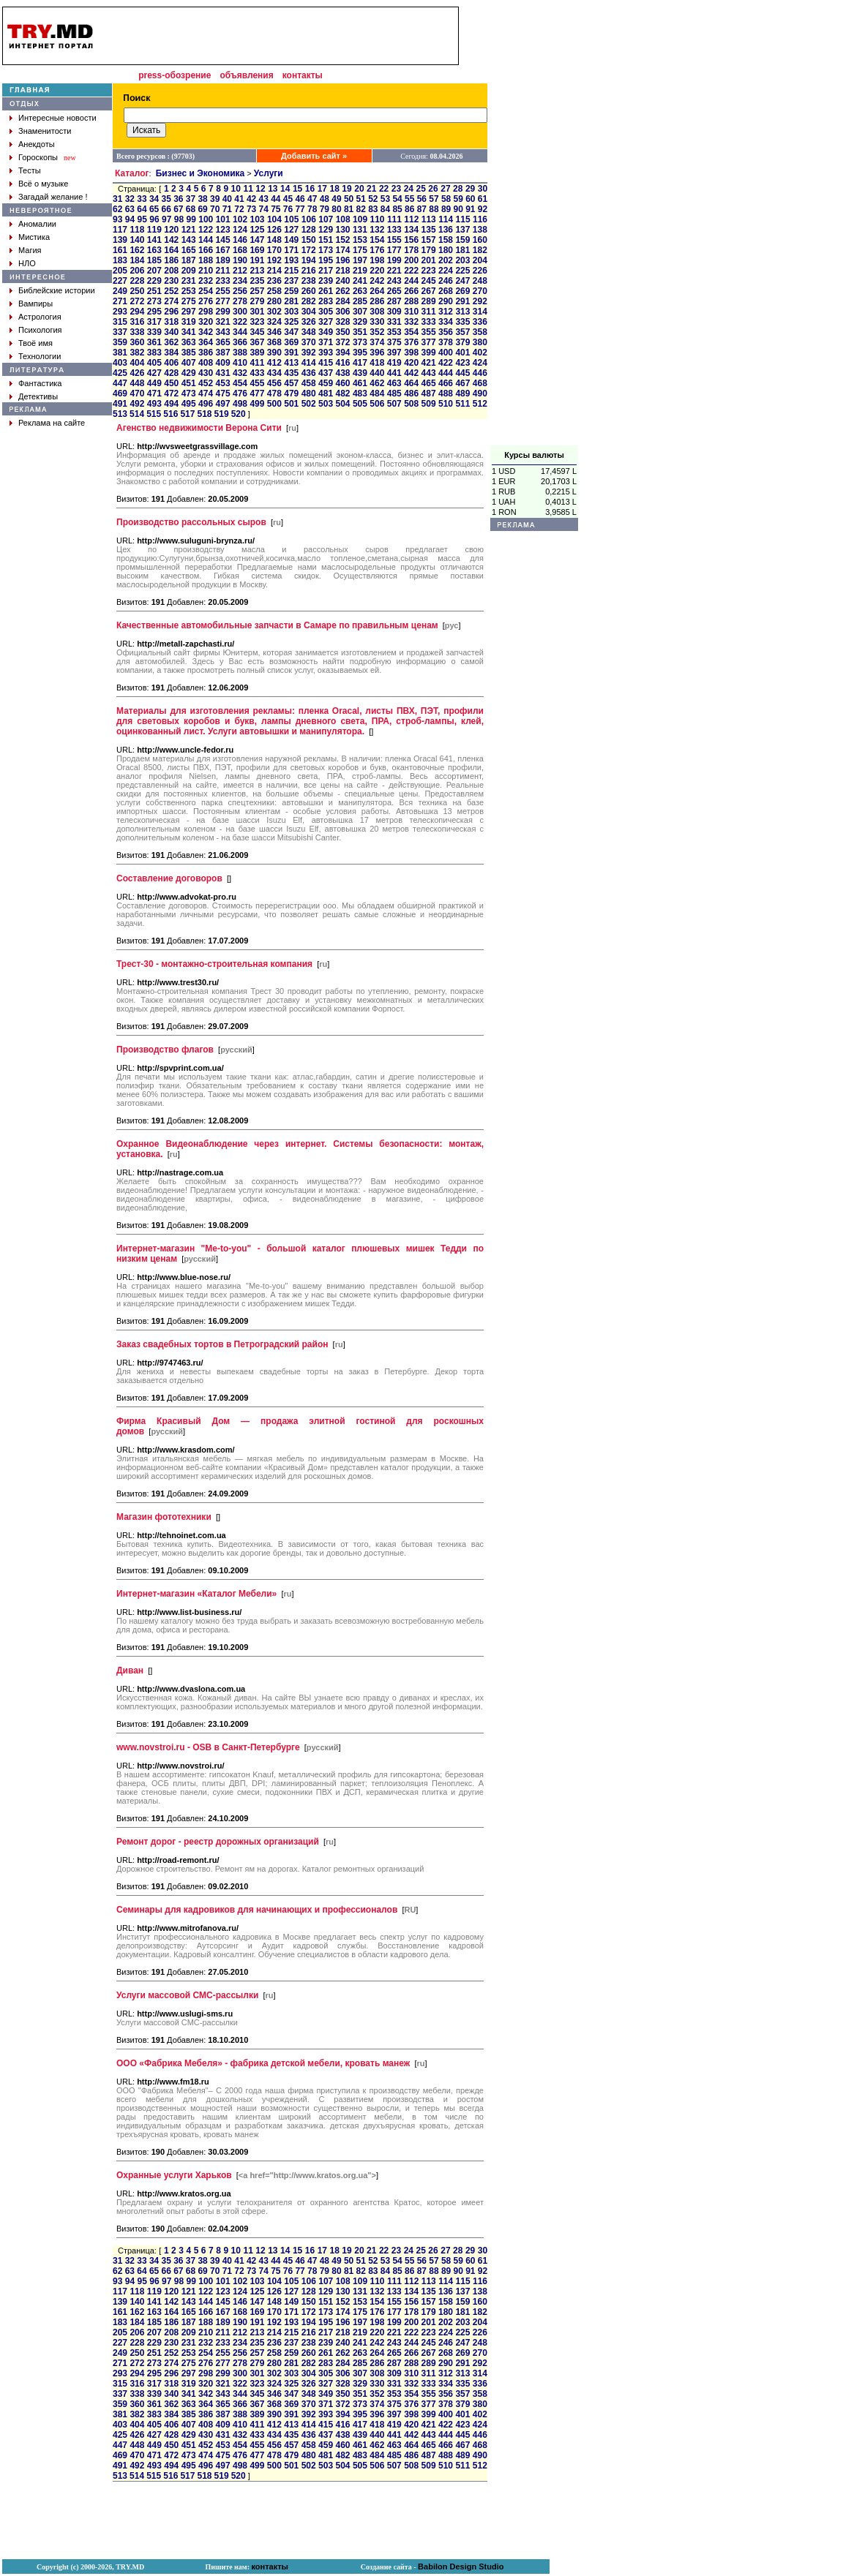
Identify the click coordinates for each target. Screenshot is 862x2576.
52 (373, 199)
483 (360, 393)
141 (154, 240)
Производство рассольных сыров (191, 522)
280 (274, 301)
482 (342, 393)
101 (223, 219)
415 (325, 363)
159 (462, 240)
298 (205, 311)
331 (394, 322)
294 (137, 311)
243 (394, 281)
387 (223, 352)
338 (137, 332)
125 (257, 230)
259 (291, 291)
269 (462, 291)
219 (360, 270)
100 (205, 219)
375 (394, 342)
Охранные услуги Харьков (174, 2175)
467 (462, 383)
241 (360, 281)
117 (120, 230)
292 (480, 301)
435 (291, 373)
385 (188, 352)
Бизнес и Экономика (200, 173)
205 (120, 270)
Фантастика (39, 383)
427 (154, 373)
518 (204, 414)
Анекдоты (36, 144)
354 (411, 332)
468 (480, 383)
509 (428, 404)
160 (480, 240)
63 (130, 209)
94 (130, 219)
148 (274, 240)
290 (445, 301)
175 (360, 250)
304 (308, 311)
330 (377, 322)
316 (137, 322)
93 (117, 219)
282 (308, 301)
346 (274, 332)
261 (325, 291)
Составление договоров (169, 878)
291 (462, 301)
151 (325, 240)
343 (223, 332)
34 (154, 199)
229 (154, 281)
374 (377, 342)
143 (188, 240)
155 (394, 240)
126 (274, 230)
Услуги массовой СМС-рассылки (187, 1995)
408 (205, 363)
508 (411, 404)
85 (397, 209)
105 (291, 219)
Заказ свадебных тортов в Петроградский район (222, 1344)
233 (223, 281)
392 (308, 352)
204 (480, 260)
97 (166, 219)
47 (312, 199)
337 (120, 332)
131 (360, 230)
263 (360, 291)
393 (325, 352)
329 (360, 322)
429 (188, 373)
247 (462, 281)
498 (240, 404)
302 (274, 311)
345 (257, 332)
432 (240, 373)
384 (171, 352)
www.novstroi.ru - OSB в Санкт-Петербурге (208, 1747)
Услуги (268, 173)
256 (240, 291)
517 (187, 414)
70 (215, 209)
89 (446, 209)
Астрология (39, 316)
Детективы (38, 396)
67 (178, 209)
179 (428, 250)
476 (240, 393)
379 (462, 342)
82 (361, 209)
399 (428, 352)
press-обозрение (174, 75)
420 (411, 363)
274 (171, 301)
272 (137, 301)
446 (480, 373)
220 (377, 270)
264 (377, 291)
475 (223, 393)
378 (445, 342)
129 (325, 230)
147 (257, 240)
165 (188, 250)
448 (137, 383)
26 (433, 189)
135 (428, 230)
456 (274, 383)
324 (274, 322)
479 (291, 393)
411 (257, 363)
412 (274, 363)
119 (154, 230)
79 (324, 209)
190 (240, 260)
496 (205, 404)
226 (480, 270)
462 (377, 383)
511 (462, 404)
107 (325, 219)
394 (342, 352)
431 (223, 373)
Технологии (39, 356)
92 (482, 209)
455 (257, 383)
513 (120, 414)
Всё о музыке (43, 183)
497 (223, 404)
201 (428, 260)
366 (240, 342)
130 (342, 230)
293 (120, 311)
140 (137, 240)
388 (240, 352)
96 (154, 219)
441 (394, 373)
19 (346, 189)
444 (445, 373)
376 (411, 342)
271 (120, 301)
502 (308, 404)
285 (360, 301)
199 (394, 260)
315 (120, 322)
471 (154, 393)
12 (260, 189)
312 (445, 311)
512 (480, 404)
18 (334, 189)
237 (291, 281)
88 (433, 209)
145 (223, 240)
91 (470, 209)
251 (154, 291)
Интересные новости (57, 117)
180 (445, 250)
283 (325, 301)
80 (336, 209)
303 (291, 311)
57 (433, 199)
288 (411, 301)
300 (240, 311)
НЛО (27, 263)
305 (325, 311)
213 (257, 270)
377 (428, 342)
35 (166, 199)
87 (422, 209)
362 (171, 342)
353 (394, 332)
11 (247, 189)
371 (325, 342)
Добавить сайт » (314, 155)
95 (142, 219)
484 (377, 393)
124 (240, 230)
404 (137, 363)
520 (238, 414)
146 (240, 240)
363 (188, 342)
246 (445, 281)
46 (299, 199)
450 (171, 383)
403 (120, 363)
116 (480, 219)
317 (154, 322)
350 (342, 332)
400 (445, 352)
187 (188, 260)
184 (137, 260)
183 (120, 260)
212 (240, 270)
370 (308, 342)
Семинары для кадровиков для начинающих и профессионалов (256, 1910)
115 (463, 219)
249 (120, 291)
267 (428, 291)
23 (396, 189)
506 (377, 404)
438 (342, 373)
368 (274, 342)
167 (223, 250)
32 (130, 199)
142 (171, 240)
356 (445, 332)
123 (223, 230)
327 (325, 322)
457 (291, 383)
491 (120, 404)
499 (257, 404)
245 (428, 281)
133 (394, 230)
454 (240, 383)
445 (462, 373)
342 (205, 332)
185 (154, 260)
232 (205, 281)
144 (205, 240)
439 (360, 373)
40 (227, 199)
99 (191, 219)
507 (394, 404)
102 (240, 219)
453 (223, 383)
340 (171, 332)
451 (188, 383)
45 (288, 199)
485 (394, 393)
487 (428, 393)
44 (275, 199)
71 (227, 209)
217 (325, 270)
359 (120, 342)
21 (371, 189)
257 (257, 291)
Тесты (29, 170)
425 (120, 373)
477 (257, 393)
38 (202, 199)
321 (223, 322)
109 (360, 219)
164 (171, 250)
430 (205, 373)
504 (342, 404)
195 (325, 260)
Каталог (132, 173)
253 (188, 291)
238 (308, 281)
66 (166, 209)
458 (308, 383)
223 (428, 270)
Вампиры (35, 303)
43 (264, 199)
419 (394, 363)
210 (205, 270)
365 (223, 342)
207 (154, 270)
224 (445, 270)
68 (190, 209)
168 (240, 250)
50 (348, 199)
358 (480, 332)
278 (240, 301)
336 (480, 322)
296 (171, 311)
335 (462, 322)
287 (394, 301)
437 (325, 373)
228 (137, 281)
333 (428, 322)
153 (360, 240)
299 (223, 311)
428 (171, 373)
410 (240, 363)
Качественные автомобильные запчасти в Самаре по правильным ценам (277, 625)
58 (446, 199)
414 (308, 363)
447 (120, 383)
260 (308, 291)
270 (480, 291)
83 (373, 209)
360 (137, 342)
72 (239, 209)
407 (188, 363)
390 (274, 352)
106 (308, 219)
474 (205, 393)
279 (257, 301)
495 (188, 404)
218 (342, 270)
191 (257, 260)
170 (274, 250)
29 (470, 189)
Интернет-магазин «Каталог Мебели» (196, 1594)
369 (291, 342)
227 (120, 281)
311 (428, 311)
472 (171, 393)
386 (205, 352)
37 (190, 199)
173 (325, 250)
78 (312, 209)
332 (411, 322)
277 (223, 301)
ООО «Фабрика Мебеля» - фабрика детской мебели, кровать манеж (263, 2063)
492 (137, 404)
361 (154, 342)
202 (445, 260)
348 (308, 332)
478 (274, 393)
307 (360, 311)
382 (137, 352)
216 (308, 270)
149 (291, 240)
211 (223, 270)
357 (462, 332)
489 (462, 393)
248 (480, 281)
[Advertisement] (534, 226)
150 (308, 240)
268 (445, 291)
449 (154, 383)
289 (428, 301)
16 (310, 189)
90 (458, 209)
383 (154, 352)
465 (428, 383)
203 (462, 260)
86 (409, 209)
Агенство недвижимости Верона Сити (199, 428)
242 (377, 281)
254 (205, 291)
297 (188, 311)
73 (251, 209)
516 (170, 414)
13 (272, 189)
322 (240, 322)
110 (377, 219)
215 (291, 270)
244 (411, 281)
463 (394, 383)
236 (274, 281)
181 (462, 250)
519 (221, 414)
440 (377, 373)
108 (343, 219)
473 (188, 393)
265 (394, 291)
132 (377, 230)
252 (171, 291)
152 (342, 240)
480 (308, 393)
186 (171, 260)
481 (325, 393)
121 (188, 230)
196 (342, 260)
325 (291, 322)
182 (480, 250)
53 (385, 199)
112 (411, 219)
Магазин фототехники (163, 1517)
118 (137, 230)
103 (257, 219)
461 (360, 383)
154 (377, 240)
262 (342, 291)
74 (264, 209)
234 (240, 281)
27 (445, 189)
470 (137, 393)
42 (251, 199)
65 (154, 209)
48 (324, 199)
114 (445, 219)
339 (154, 332)
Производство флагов (165, 1049)
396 (377, 352)
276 (205, 301)
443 (428, 373)
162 (137, 250)
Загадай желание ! (52, 196)
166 (205, 250)
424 (480, 363)
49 (336, 199)
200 (411, 260)
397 (394, 352)
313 (462, 311)
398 (411, 352)
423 (462, 363)
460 (342, 383)
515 (153, 414)
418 (377, 363)
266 (411, 291)
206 (137, 270)
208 (171, 270)
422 (445, 363)
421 (428, 363)
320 (205, 322)
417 (360, 363)
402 (480, 352)
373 (360, 342)
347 (291, 332)
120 (171, 230)
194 (308, 260)
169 (257, 250)
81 (348, 209)
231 (188, 281)
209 (188, 270)
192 (274, 260)
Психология (40, 329)
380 (480, 342)
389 (257, 352)
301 (257, 311)
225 (462, 270)
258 (274, 291)
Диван (129, 1670)
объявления (246, 75)
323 (257, 322)
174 (342, 250)
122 (205, 230)
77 (299, 209)
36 (178, 199)
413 (291, 363)
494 (171, 404)
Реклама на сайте (51, 422)
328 (342, 322)
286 (377, 301)
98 (179, 219)
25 (421, 189)
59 (458, 199)
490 (480, 393)
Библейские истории (56, 290)
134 (411, 230)
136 (445, 230)
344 (240, 332)
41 (239, 199)
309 (394, 311)
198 (377, 260)
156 (411, 240)
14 (285, 189)
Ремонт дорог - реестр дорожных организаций (217, 1842)
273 (154, 301)
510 (445, 404)
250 (137, 291)
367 (257, 342)
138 (480, 230)
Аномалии (37, 223)
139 (120, 240)
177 (394, 250)
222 (411, 270)
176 (377, 250)
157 (428, 240)
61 (482, 199)
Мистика (34, 237)
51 (361, 199)
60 (470, 199)
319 (188, 322)
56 (422, 199)
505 (360, 404)
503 (325, 404)
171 (291, 250)
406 (171, 363)
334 (445, 322)
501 (291, 404)
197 (360, 260)
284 (342, 301)
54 (397, 199)
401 (462, 352)
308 (377, 311)
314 (480, 311)
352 (377, 332)
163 (154, 250)
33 (141, 199)
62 (117, 209)
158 (445, 240)
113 (428, 219)
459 (325, 383)
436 (308, 373)
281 (291, 301)
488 (445, 393)
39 (215, 199)
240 (342, 281)
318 (171, 322)
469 (120, 393)
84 (385, 209)
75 (275, 209)
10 (236, 189)
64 (141, 209)
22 (384, 189)
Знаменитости (44, 131)
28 (457, 189)
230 (171, 281)
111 (394, 219)
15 (297, 189)
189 (223, 260)
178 (411, 250)
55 (409, 199)
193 (291, 260)
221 (394, 270)
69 (202, 209)
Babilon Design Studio (460, 2566)
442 (411, 373)
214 (274, 270)
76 (288, 209)
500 (274, 404)
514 (137, 414)
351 (360, 332)
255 (223, 291)
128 (308, 230)
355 (428, 332)
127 (291, 230)
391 (291, 352)
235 (257, 281)
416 (342, 363)
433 (257, 373)
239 (325, 281)
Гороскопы (38, 157)
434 (274, 373)
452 (205, 383)
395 (360, 352)
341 (188, 332)
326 (308, 322)
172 (308, 250)
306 (342, 311)
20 (359, 189)
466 (445, 383)
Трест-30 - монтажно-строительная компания (214, 964)
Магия (30, 250)
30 (482, 189)
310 (411, 311)
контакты (302, 75)
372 (342, 342)
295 (154, 311)
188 (205, 260)
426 (137, 373)
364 (205, 342)
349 (325, 332)
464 (411, 383)
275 (188, 301)
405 (154, 363)
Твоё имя (35, 343)
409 (223, 363)
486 (411, 393)
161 (120, 250)
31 (117, 199)
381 (120, 352)
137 (462, 230)
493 (154, 404)
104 (274, 219)
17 (322, 189)
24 (408, 189)
